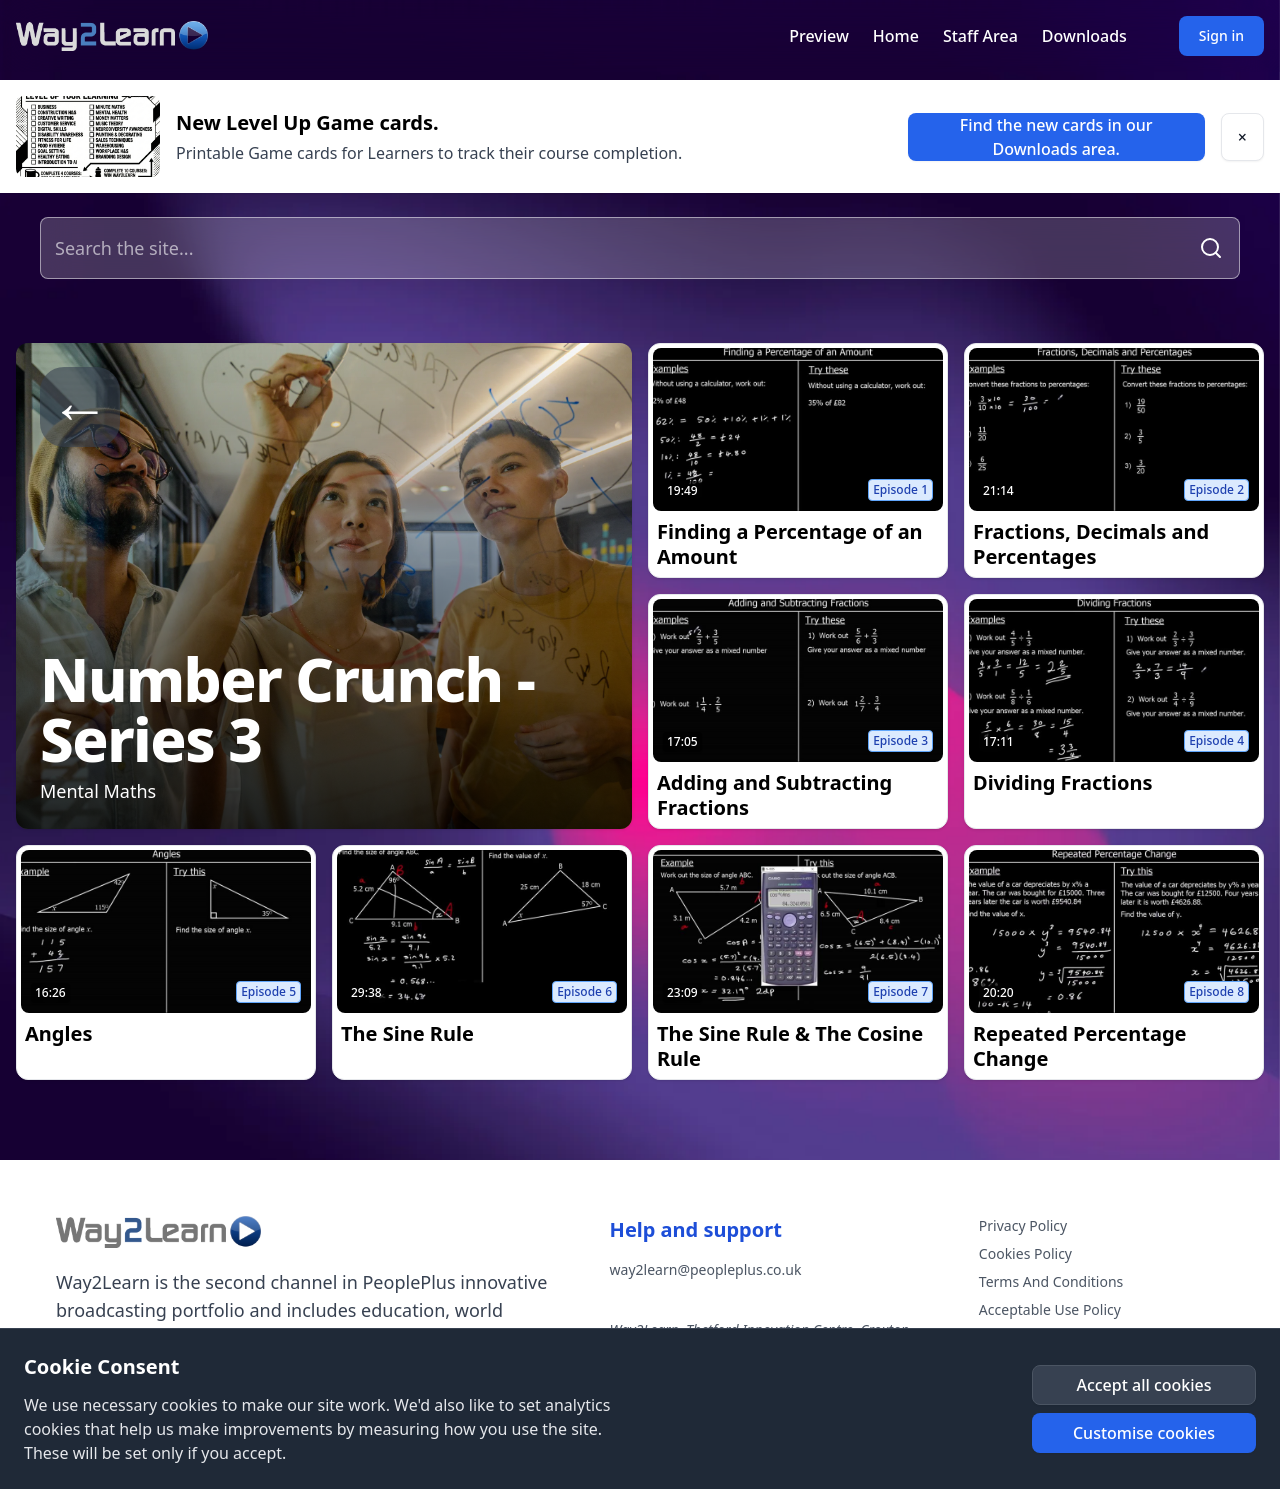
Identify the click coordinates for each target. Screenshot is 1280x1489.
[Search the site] (617, 248)
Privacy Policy (1023, 1225)
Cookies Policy (1025, 1253)
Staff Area (980, 36)
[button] (1242, 137)
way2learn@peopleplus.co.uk (706, 1269)
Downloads (1084, 36)
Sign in (1221, 35)
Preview (819, 36)
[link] (1056, 137)
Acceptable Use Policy (1050, 1309)
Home (896, 36)
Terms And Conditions (1051, 1281)
